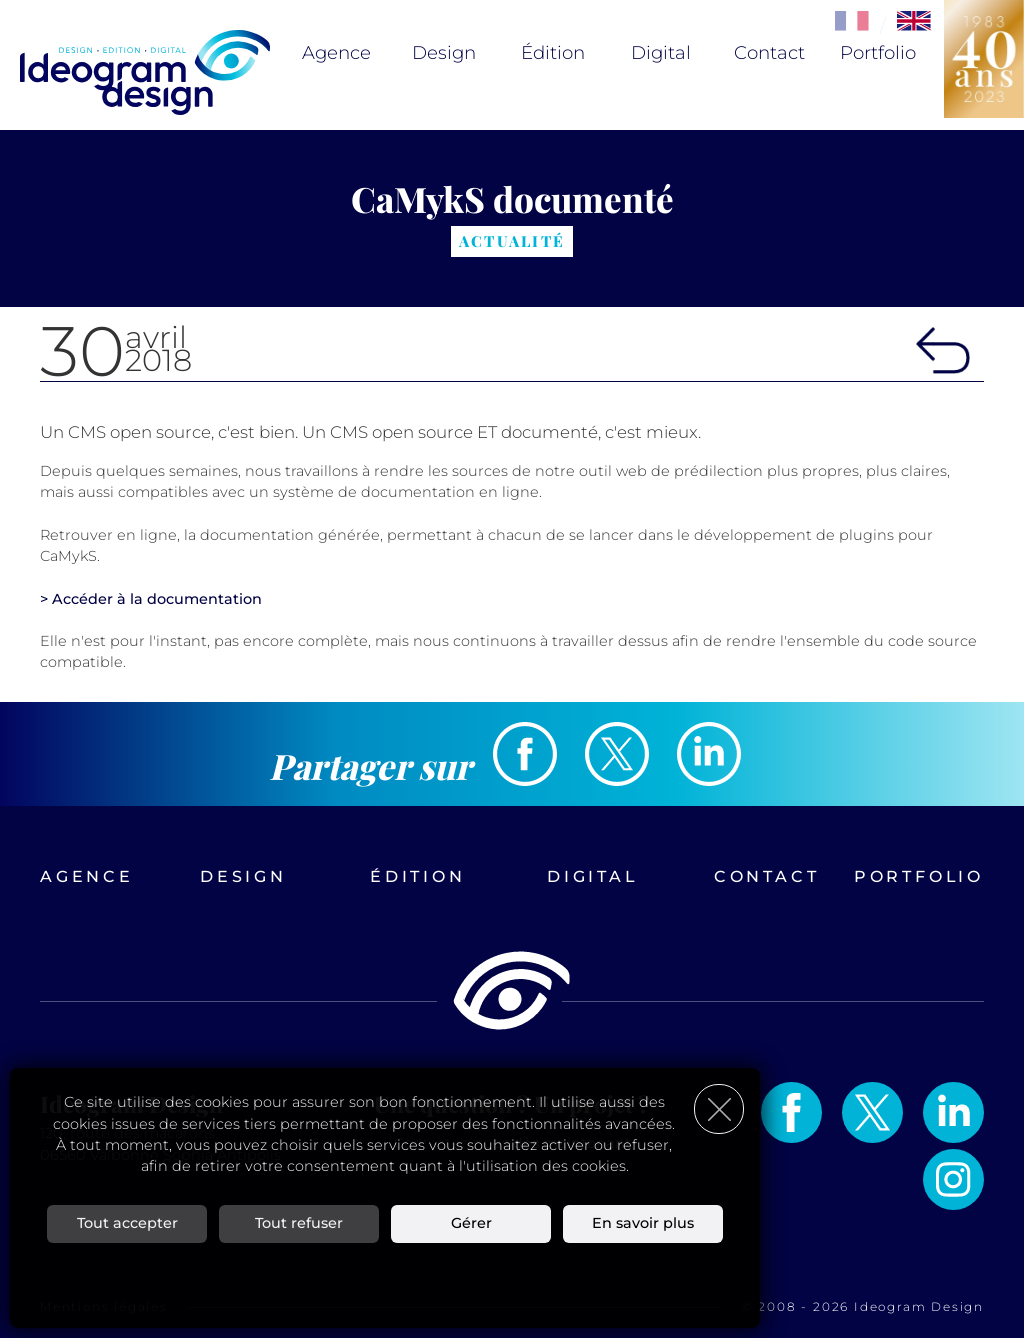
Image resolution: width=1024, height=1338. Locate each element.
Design (444, 53)
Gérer (471, 1223)
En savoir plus (643, 1223)
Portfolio (878, 53)
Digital (661, 53)
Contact (769, 53)
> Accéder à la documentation (151, 599)
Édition (553, 53)
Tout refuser (299, 1223)
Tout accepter (127, 1223)
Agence (336, 53)
